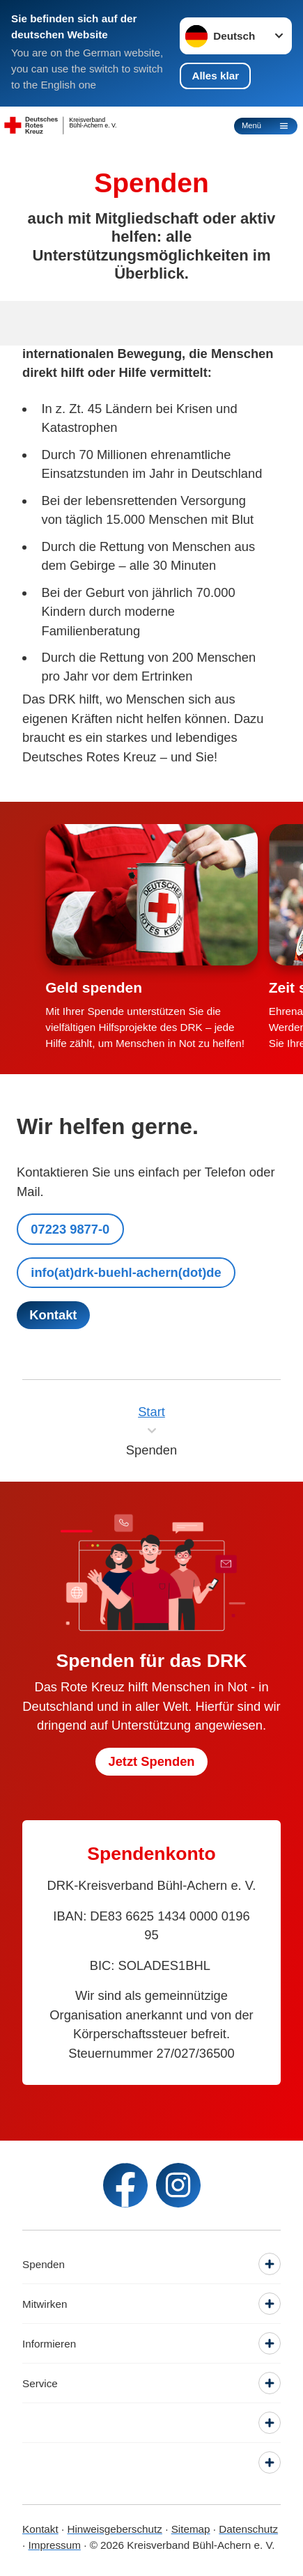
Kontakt (40, 2529)
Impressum (54, 2545)
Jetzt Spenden (151, 1761)
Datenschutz (248, 2529)
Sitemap (190, 2529)
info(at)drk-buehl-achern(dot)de (126, 1272)
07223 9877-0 (70, 1229)
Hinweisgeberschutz (114, 2529)
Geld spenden (93, 987)
